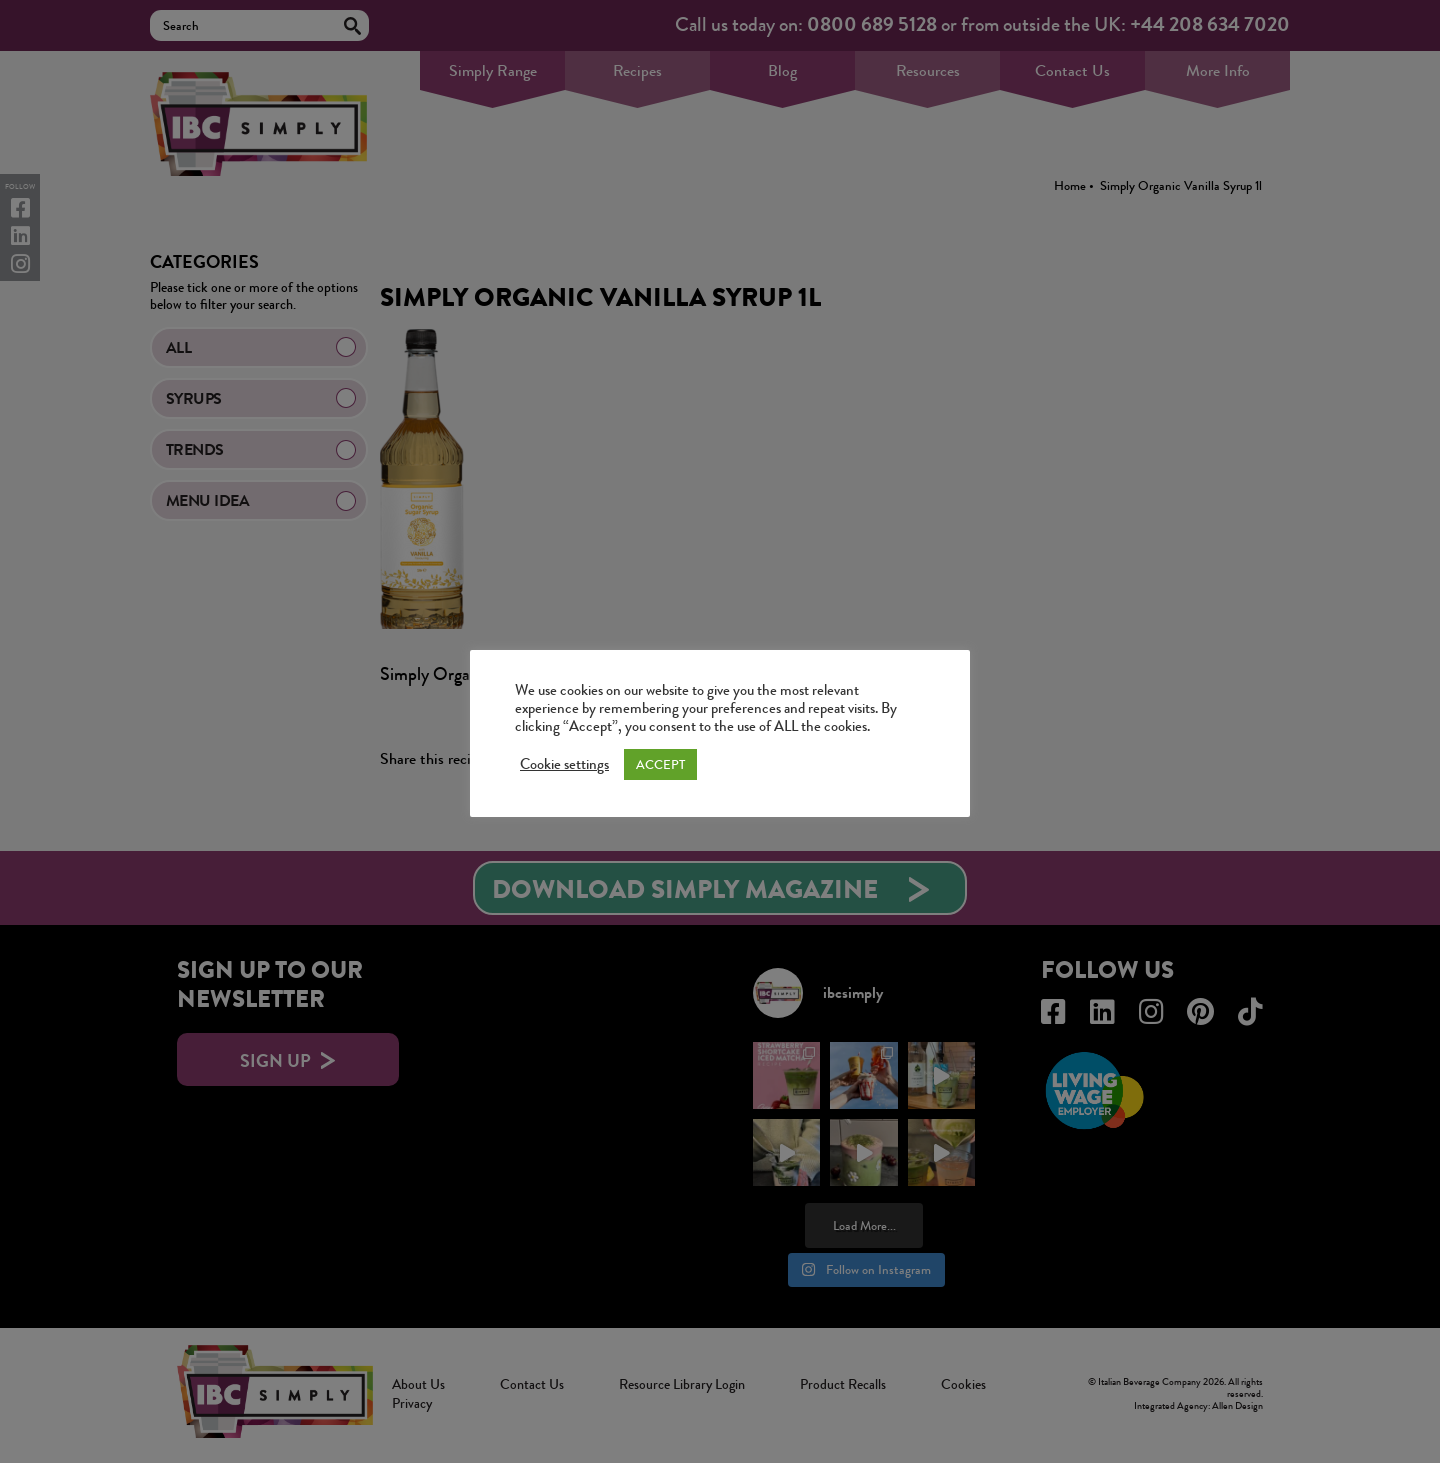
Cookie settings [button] (564, 765)
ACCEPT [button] (660, 764)
